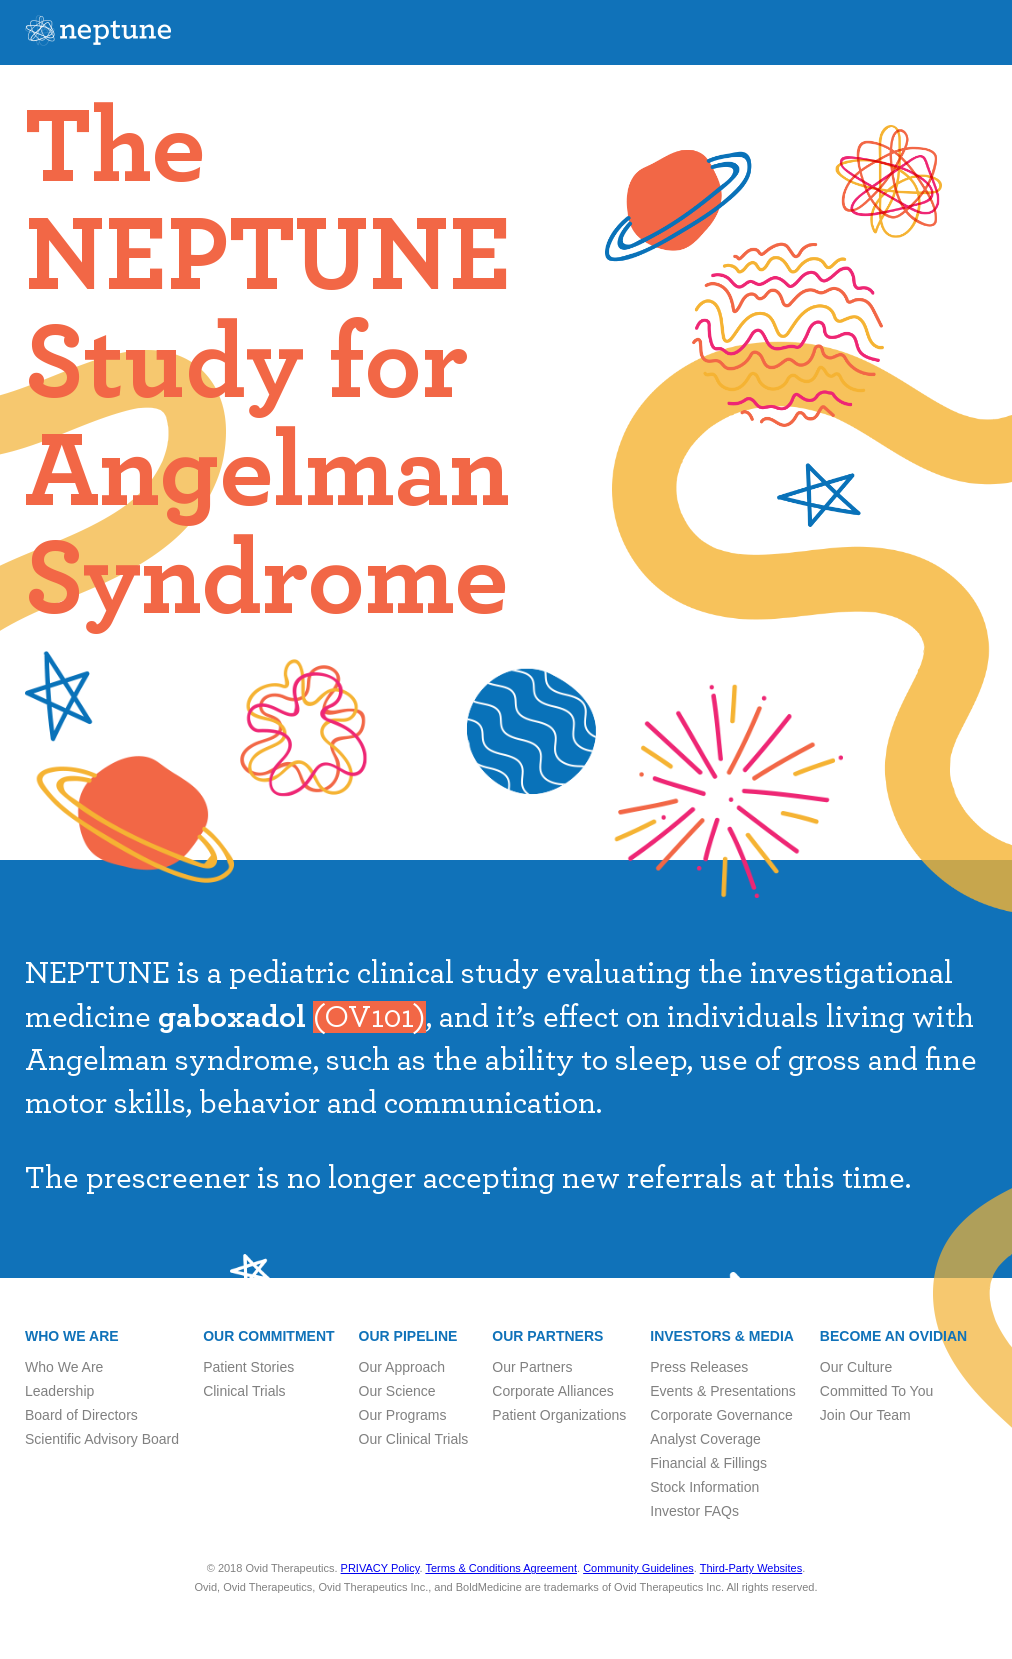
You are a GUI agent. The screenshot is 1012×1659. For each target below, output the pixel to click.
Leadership (59, 1391)
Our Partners (547, 1336)
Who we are (72, 1336)
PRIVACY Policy (380, 1568)
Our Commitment (268, 1336)
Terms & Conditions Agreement (501, 1568)
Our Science (397, 1391)
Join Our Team (865, 1415)
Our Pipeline (408, 1336)
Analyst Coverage (705, 1439)
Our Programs (403, 1415)
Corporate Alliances (552, 1391)
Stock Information (704, 1487)
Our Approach (402, 1367)
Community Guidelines (638, 1568)
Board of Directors (81, 1415)
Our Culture (856, 1367)
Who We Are (64, 1367)
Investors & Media (722, 1336)
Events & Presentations (723, 1391)
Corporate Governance (721, 1415)
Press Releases (699, 1367)
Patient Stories (248, 1367)
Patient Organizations (559, 1415)
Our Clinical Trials (414, 1439)
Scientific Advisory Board (102, 1439)
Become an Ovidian (893, 1336)
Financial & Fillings (708, 1463)
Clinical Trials (244, 1391)
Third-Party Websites (751, 1568)
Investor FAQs (694, 1511)
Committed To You (876, 1391)
